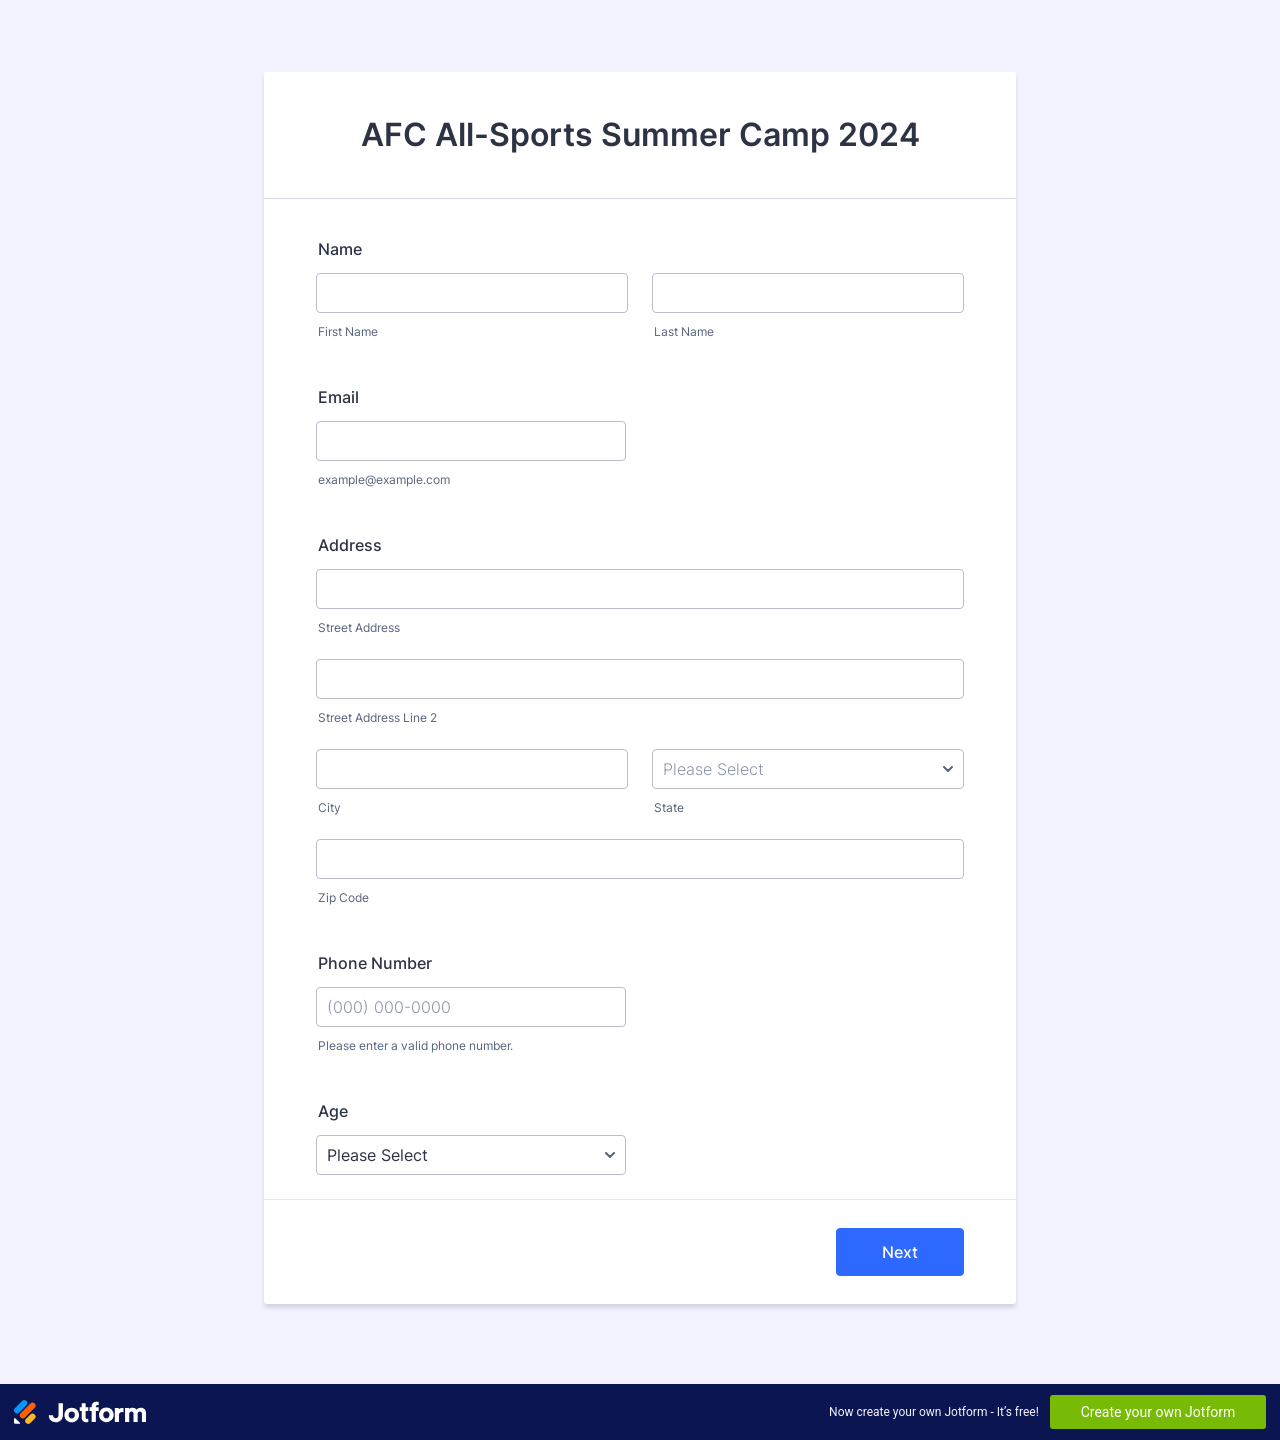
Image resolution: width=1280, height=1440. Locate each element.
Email (338, 397)
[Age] (471, 1155)
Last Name (684, 331)
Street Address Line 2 (377, 717)
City (329, 807)
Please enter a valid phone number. (415, 1045)
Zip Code (343, 897)
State (669, 807)
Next (900, 1252)
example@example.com (384, 479)
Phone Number (375, 963)
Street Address (359, 627)
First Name (348, 331)
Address (350, 545)
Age (333, 1111)
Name (340, 249)
